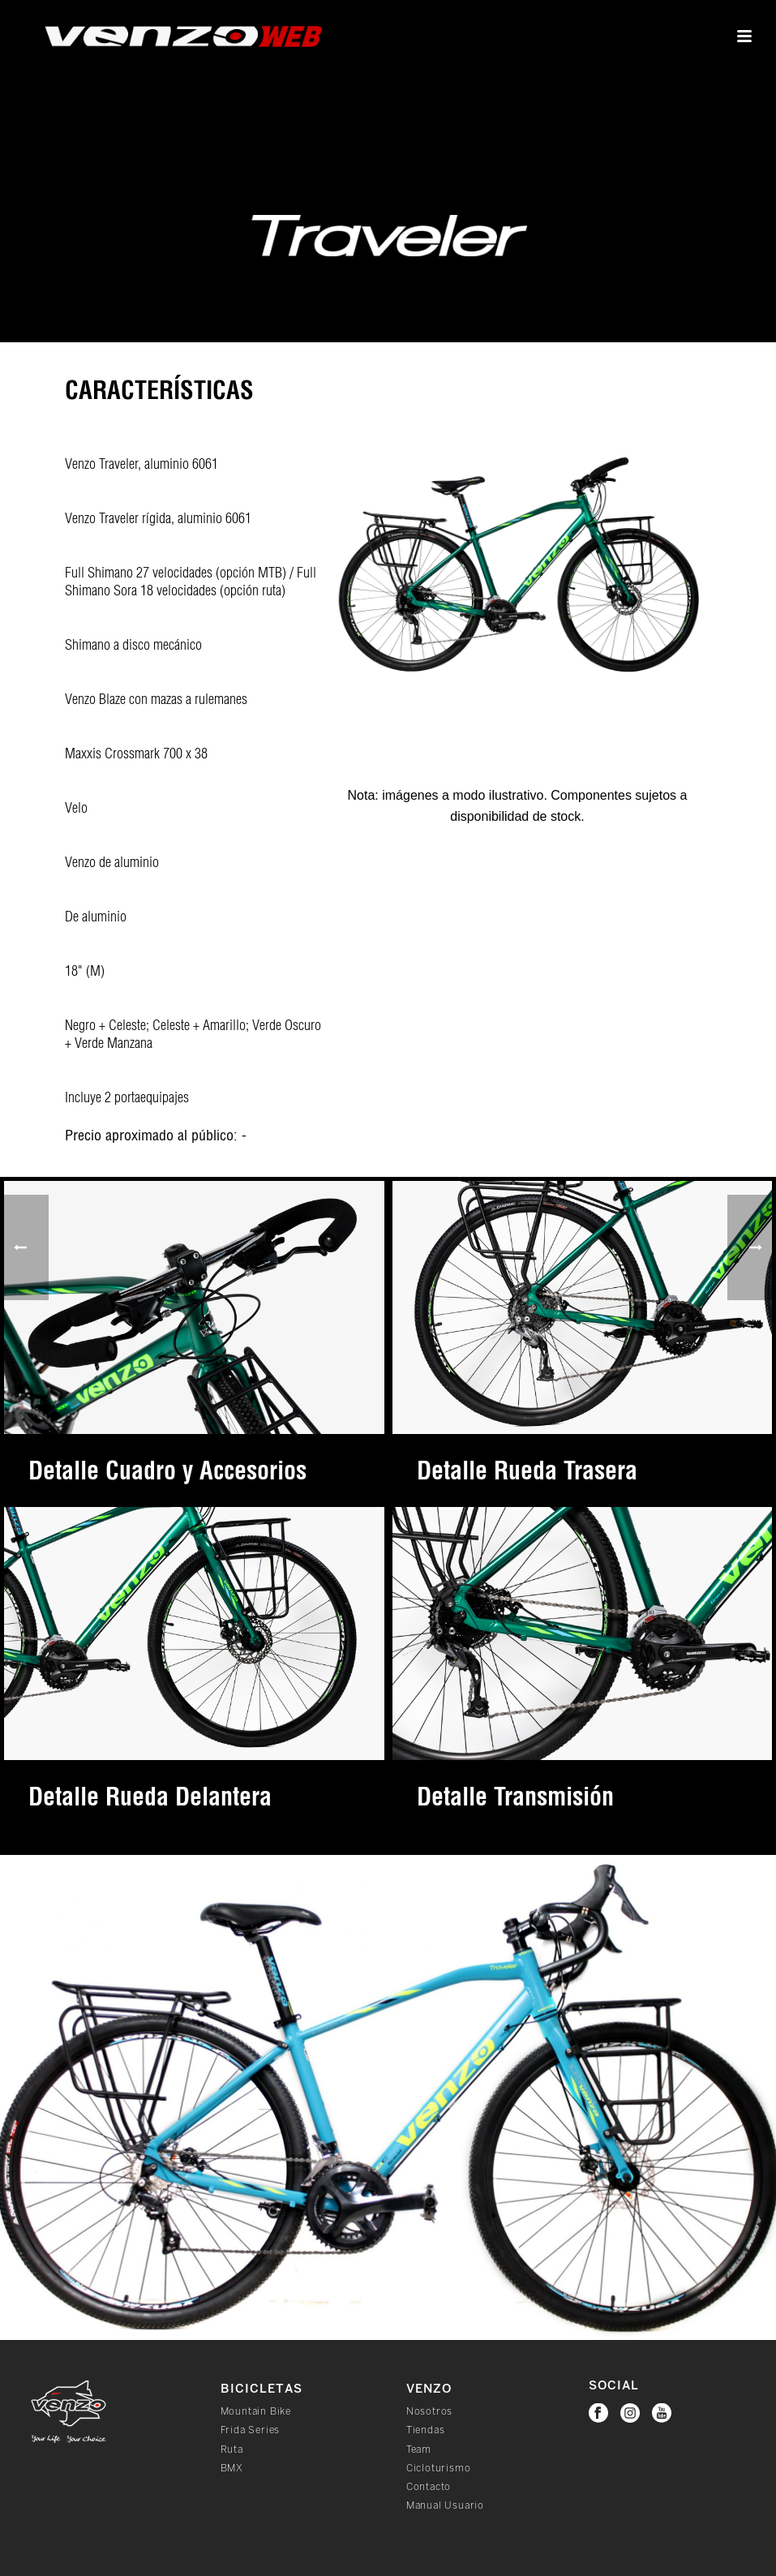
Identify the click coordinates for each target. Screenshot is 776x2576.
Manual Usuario (445, 2505)
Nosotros (429, 2411)
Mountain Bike (256, 2411)
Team (418, 2449)
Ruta (232, 2449)
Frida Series (251, 2430)
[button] (761, 1870)
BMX (232, 2468)
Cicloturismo (438, 2468)
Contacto (428, 2487)
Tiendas (425, 2430)
